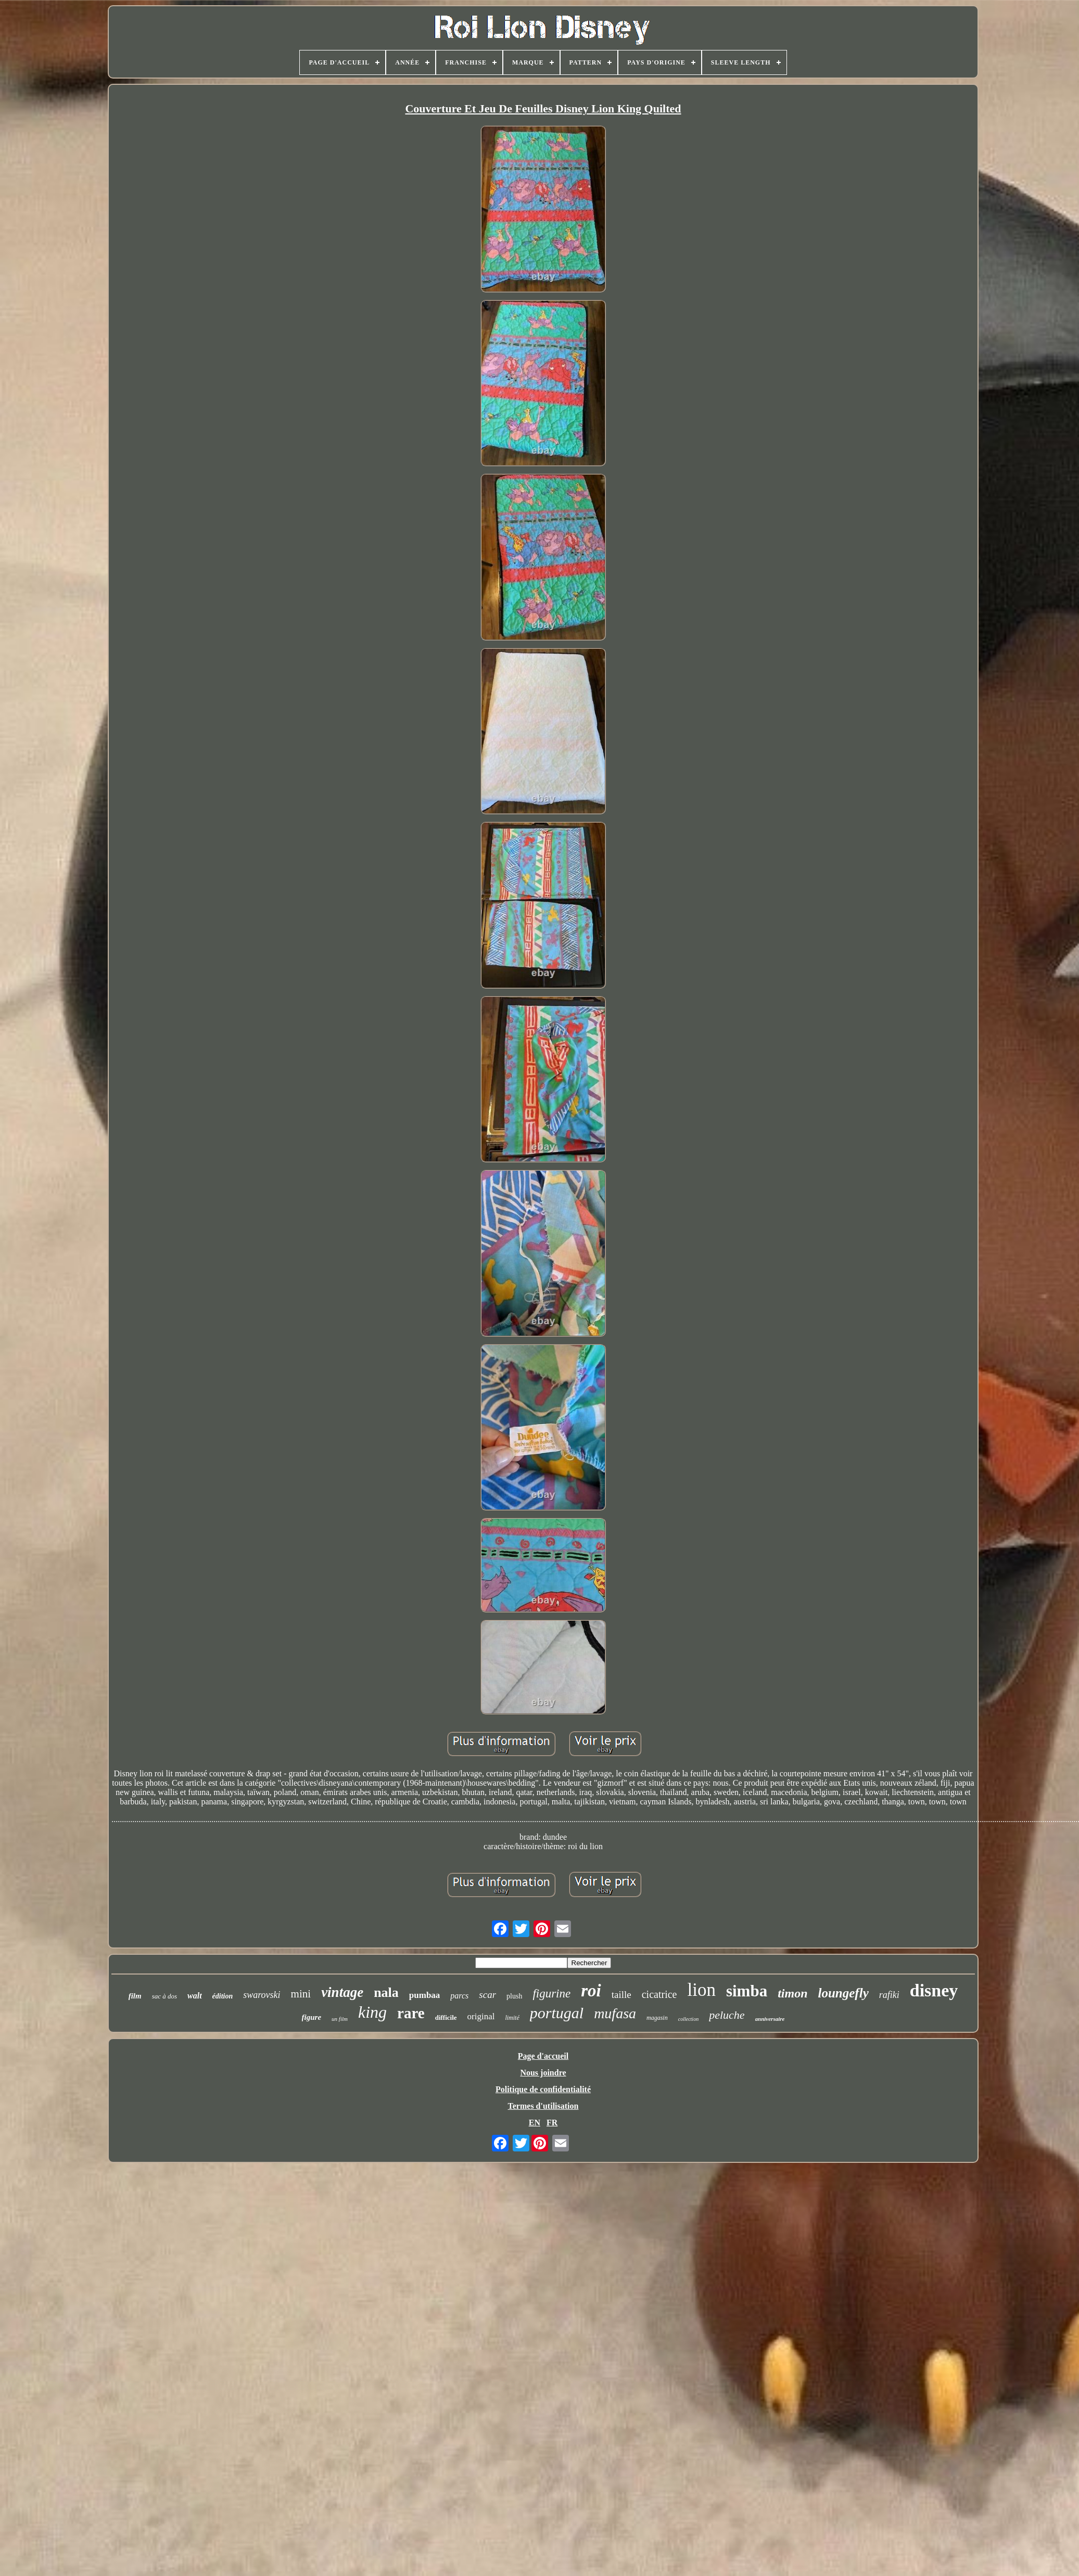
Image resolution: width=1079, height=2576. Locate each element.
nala (386, 1992)
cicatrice (659, 1994)
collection (688, 2019)
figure (312, 2017)
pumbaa (424, 1995)
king (372, 2012)
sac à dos (164, 1996)
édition (222, 1996)
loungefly (843, 1993)
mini (301, 1994)
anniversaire (770, 2019)
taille (621, 1994)
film (135, 1996)
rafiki (889, 1995)
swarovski (261, 1995)
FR (552, 2122)
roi (591, 1990)
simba (746, 1991)
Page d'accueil (543, 2056)
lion (701, 1990)
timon (792, 1993)
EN (534, 2122)
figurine (551, 1993)
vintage (342, 1992)
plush (514, 1996)
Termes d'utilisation (543, 2105)
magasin (657, 2017)
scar (487, 1994)
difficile (446, 2017)
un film (340, 2019)
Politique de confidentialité (543, 2089)
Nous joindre (543, 2072)
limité (512, 2017)
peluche (726, 2014)
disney (934, 1990)
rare (411, 2013)
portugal (556, 2012)
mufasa (615, 2013)
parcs (459, 1995)
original (481, 2016)
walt (194, 1995)
